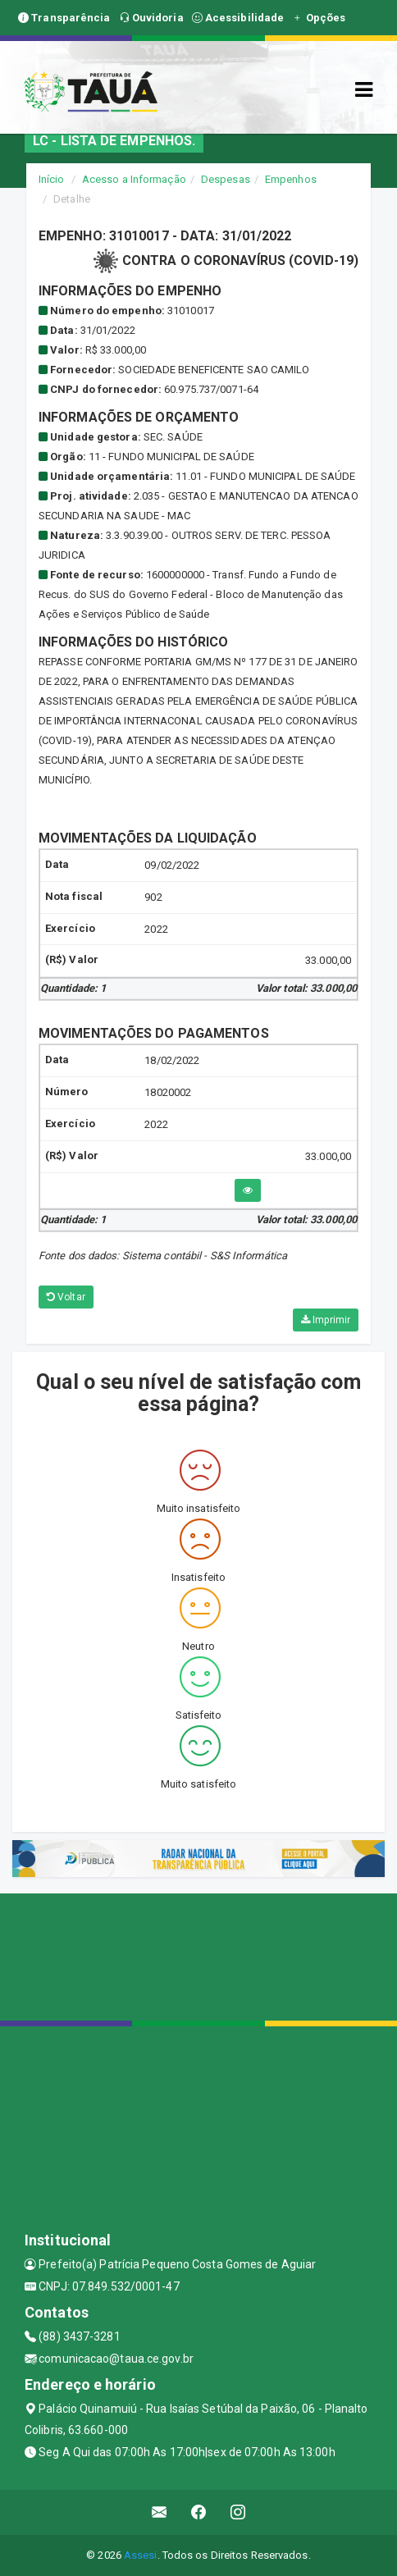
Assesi (140, 2555)
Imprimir (325, 1320)
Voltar (66, 1297)
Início (52, 179)
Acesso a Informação (134, 179)
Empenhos (291, 179)
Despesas (225, 179)
